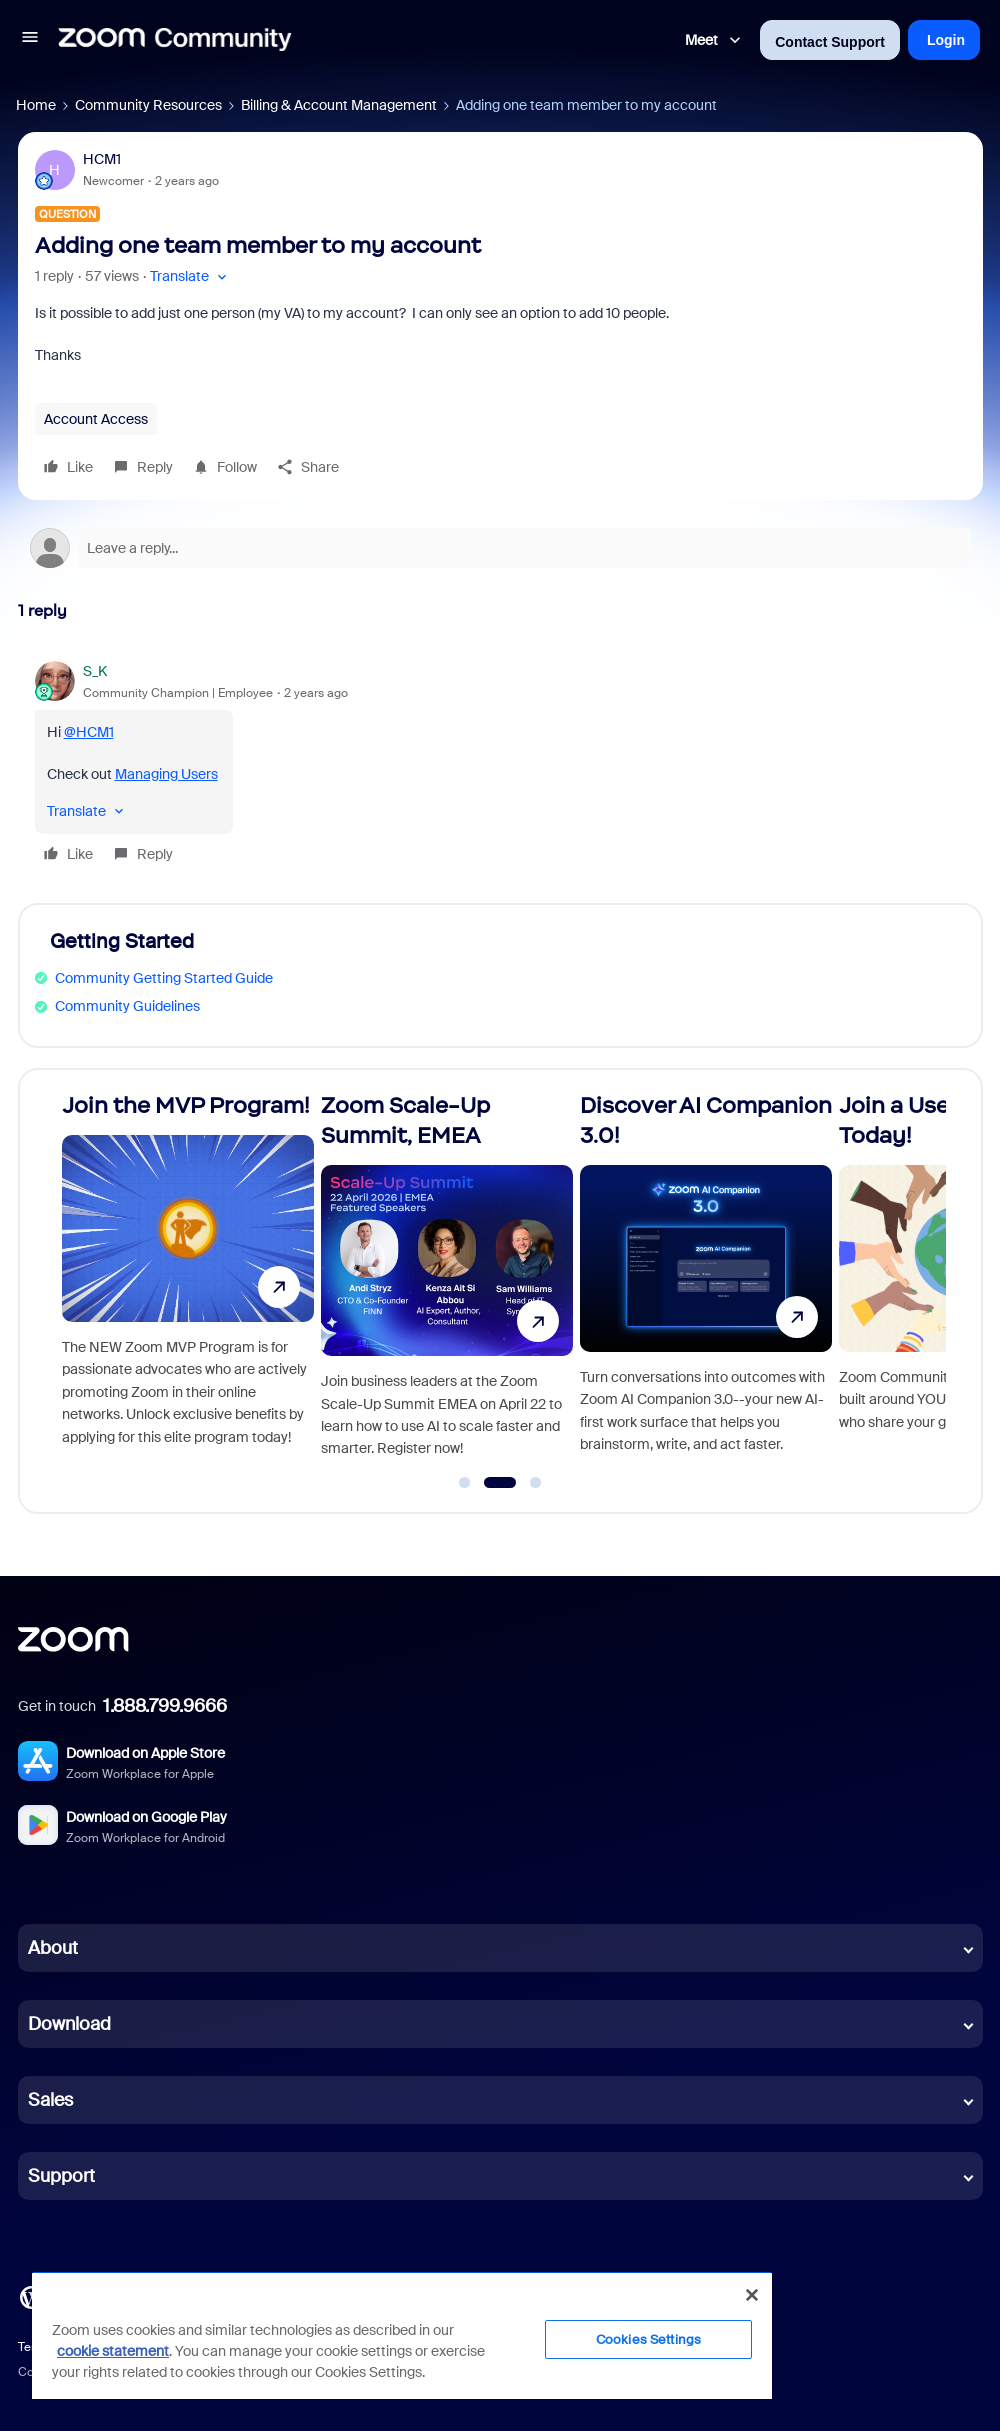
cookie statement (113, 2351)
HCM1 (102, 159)
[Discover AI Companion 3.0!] (706, 1282)
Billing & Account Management (339, 105)
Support (61, 2176)
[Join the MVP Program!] (188, 1282)
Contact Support (830, 42)
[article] (500, 765)
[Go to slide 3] (536, 1483)
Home (36, 105)
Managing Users (166, 774)
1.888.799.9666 (165, 1706)
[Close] (752, 2295)
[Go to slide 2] (499, 1483)
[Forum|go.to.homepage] (175, 40)
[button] (30, 40)
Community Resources (148, 105)
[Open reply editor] (500, 548)
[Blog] (31, 2296)
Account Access (96, 419)
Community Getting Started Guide (164, 978)
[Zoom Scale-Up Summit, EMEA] (447, 1282)
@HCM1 (89, 732)
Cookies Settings (648, 2339)
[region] (402, 2335)
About (53, 1948)
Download (69, 2024)
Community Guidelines (127, 1006)
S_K (95, 671)
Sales (50, 2100)
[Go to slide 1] (465, 1483)
